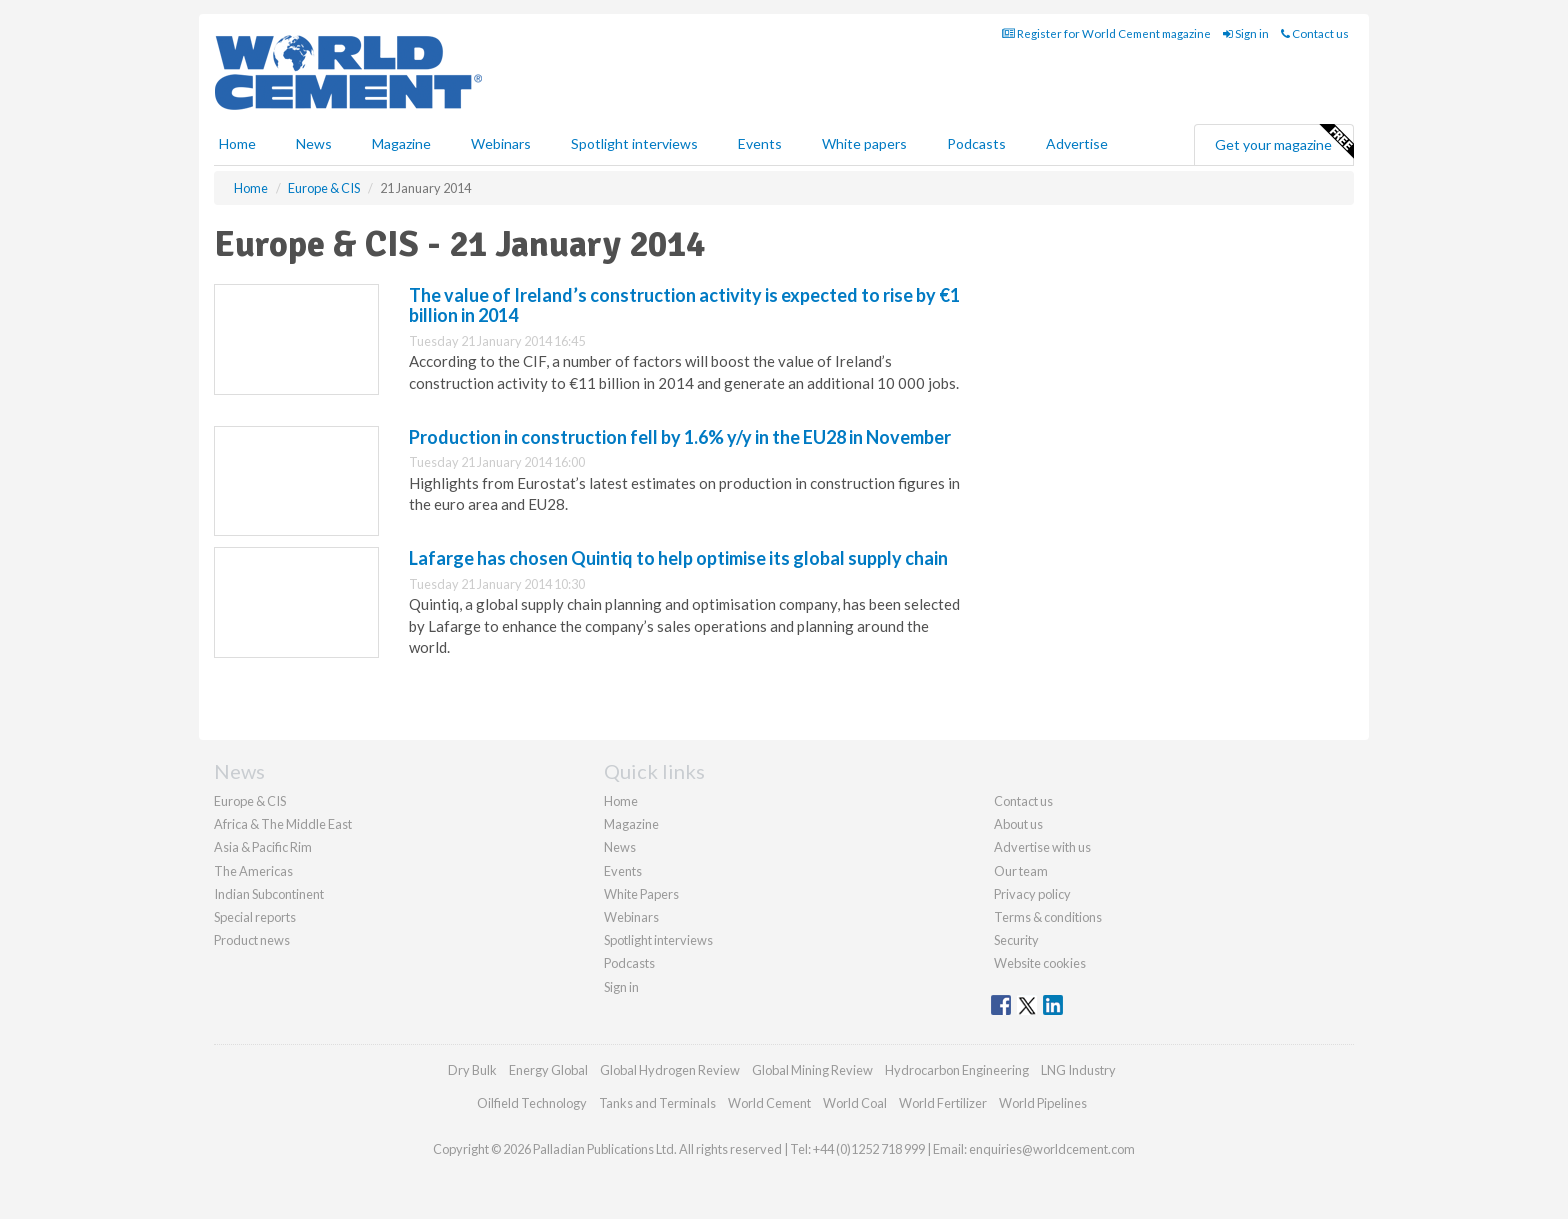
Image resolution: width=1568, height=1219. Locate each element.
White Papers (641, 894)
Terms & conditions (1048, 917)
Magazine (401, 143)
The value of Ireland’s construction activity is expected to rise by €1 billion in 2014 (684, 305)
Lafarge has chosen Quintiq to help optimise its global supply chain (678, 558)
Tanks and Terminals (657, 1103)
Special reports (255, 917)
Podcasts (976, 143)
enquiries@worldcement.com (1052, 1149)
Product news (252, 940)
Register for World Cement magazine (1106, 33)
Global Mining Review (812, 1070)
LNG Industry (1078, 1070)
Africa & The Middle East (283, 824)
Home (237, 143)
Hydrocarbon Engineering (957, 1070)
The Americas (253, 871)
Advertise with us (1042, 847)
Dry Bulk (472, 1070)
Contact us (1315, 33)
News (620, 847)
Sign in (1246, 33)
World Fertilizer (943, 1103)
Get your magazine (1284, 142)
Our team (1021, 871)
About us (1018, 824)
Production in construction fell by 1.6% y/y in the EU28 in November (680, 437)
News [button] (314, 143)
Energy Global (548, 1070)
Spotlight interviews (634, 143)
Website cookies (1040, 963)
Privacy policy (1032, 894)
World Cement (769, 1103)
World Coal (855, 1103)
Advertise (1077, 143)
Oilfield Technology (532, 1103)
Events (760, 143)
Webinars (501, 143)
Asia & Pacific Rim (263, 847)
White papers (864, 143)
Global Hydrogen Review (670, 1070)
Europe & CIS (250, 801)
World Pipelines (1043, 1103)
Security (1016, 940)
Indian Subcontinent (269, 894)
